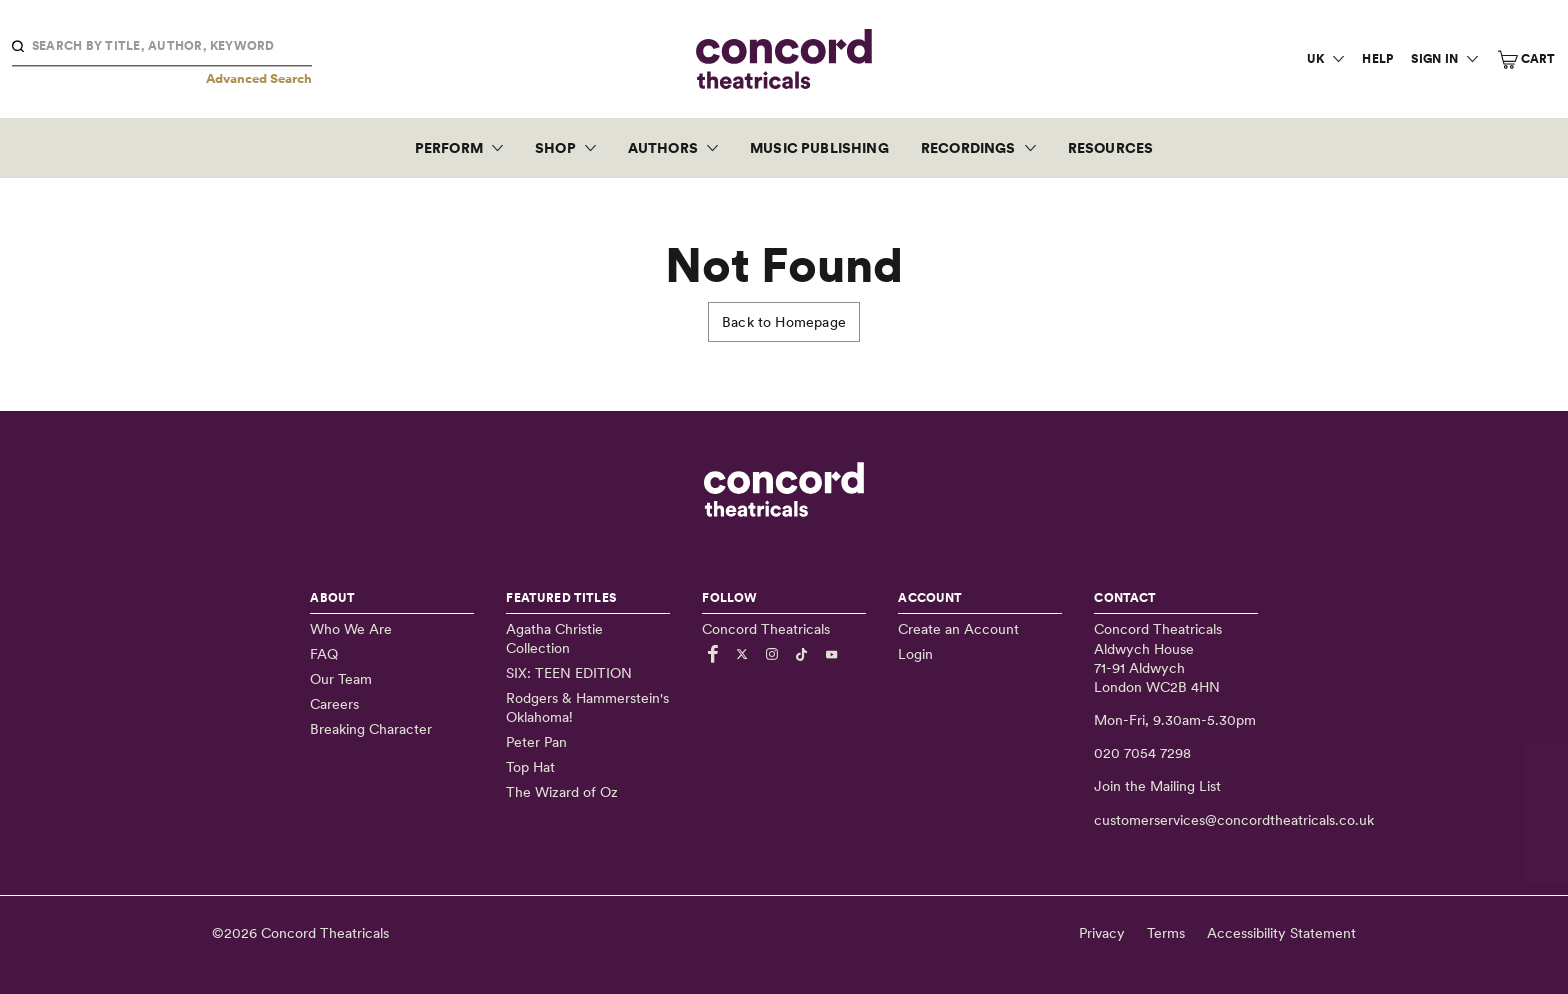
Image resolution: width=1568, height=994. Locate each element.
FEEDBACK (1547, 811)
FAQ (324, 654)
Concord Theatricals (325, 933)
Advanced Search (259, 78)
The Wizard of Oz (562, 792)
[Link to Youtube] (835, 654)
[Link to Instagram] (775, 654)
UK (1315, 59)
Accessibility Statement (1281, 933)
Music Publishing (819, 148)
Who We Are (351, 629)
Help (1377, 59)
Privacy (1102, 933)
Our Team (341, 679)
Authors (663, 148)
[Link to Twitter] (745, 654)
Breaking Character (371, 729)
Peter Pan (536, 742)
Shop (555, 148)
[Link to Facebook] (716, 654)
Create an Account (958, 629)
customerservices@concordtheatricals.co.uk (1234, 820)
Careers (334, 704)
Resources (1111, 148)
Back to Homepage (784, 322)
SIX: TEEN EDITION (569, 673)
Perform (449, 148)
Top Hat (530, 767)
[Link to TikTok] (805, 654)
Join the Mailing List (1157, 786)
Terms (1166, 933)
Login (915, 654)
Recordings (968, 148)
